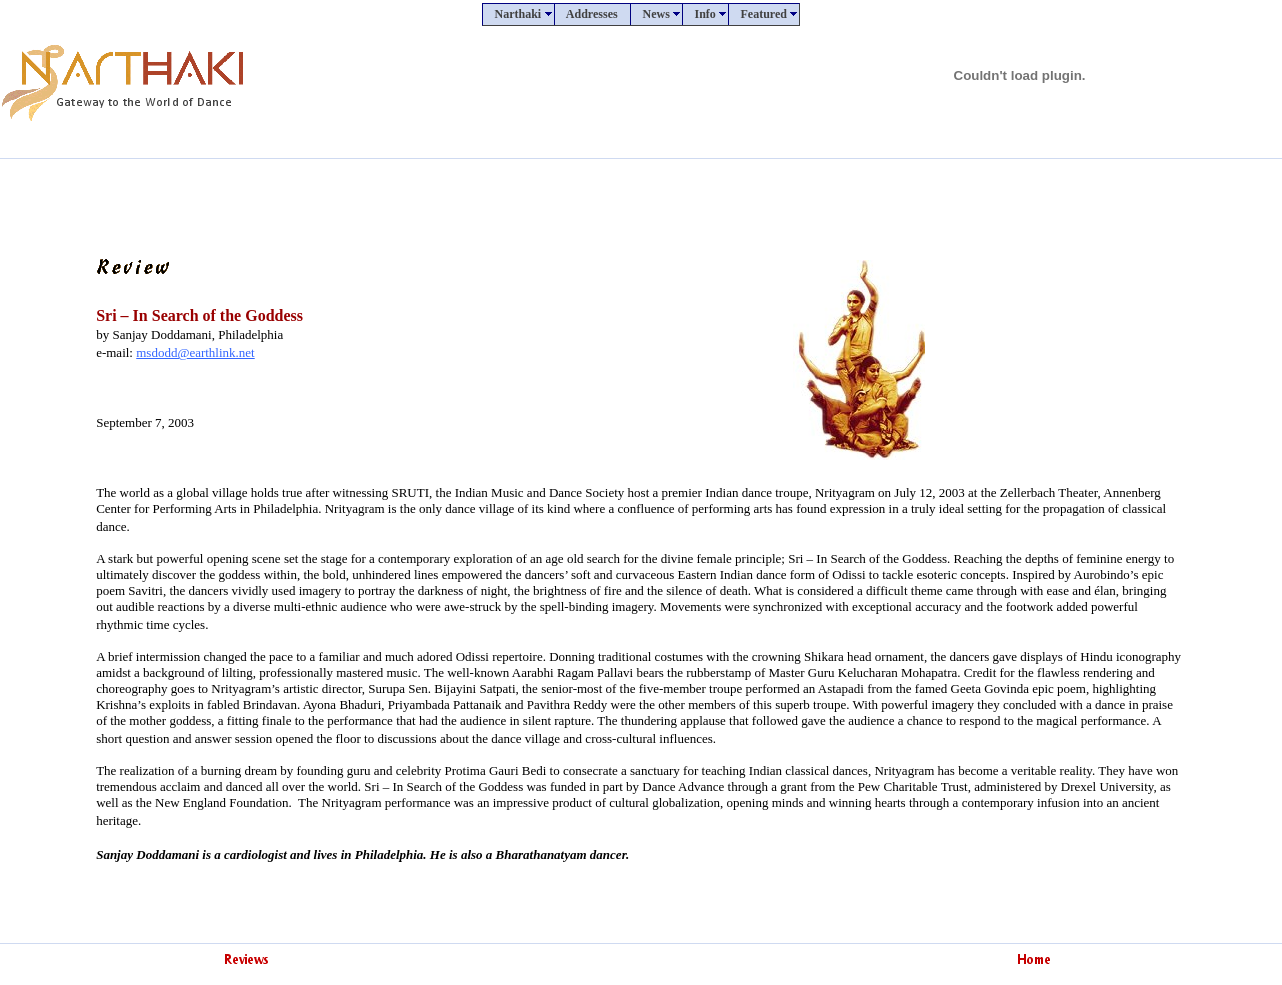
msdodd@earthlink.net (195, 352)
